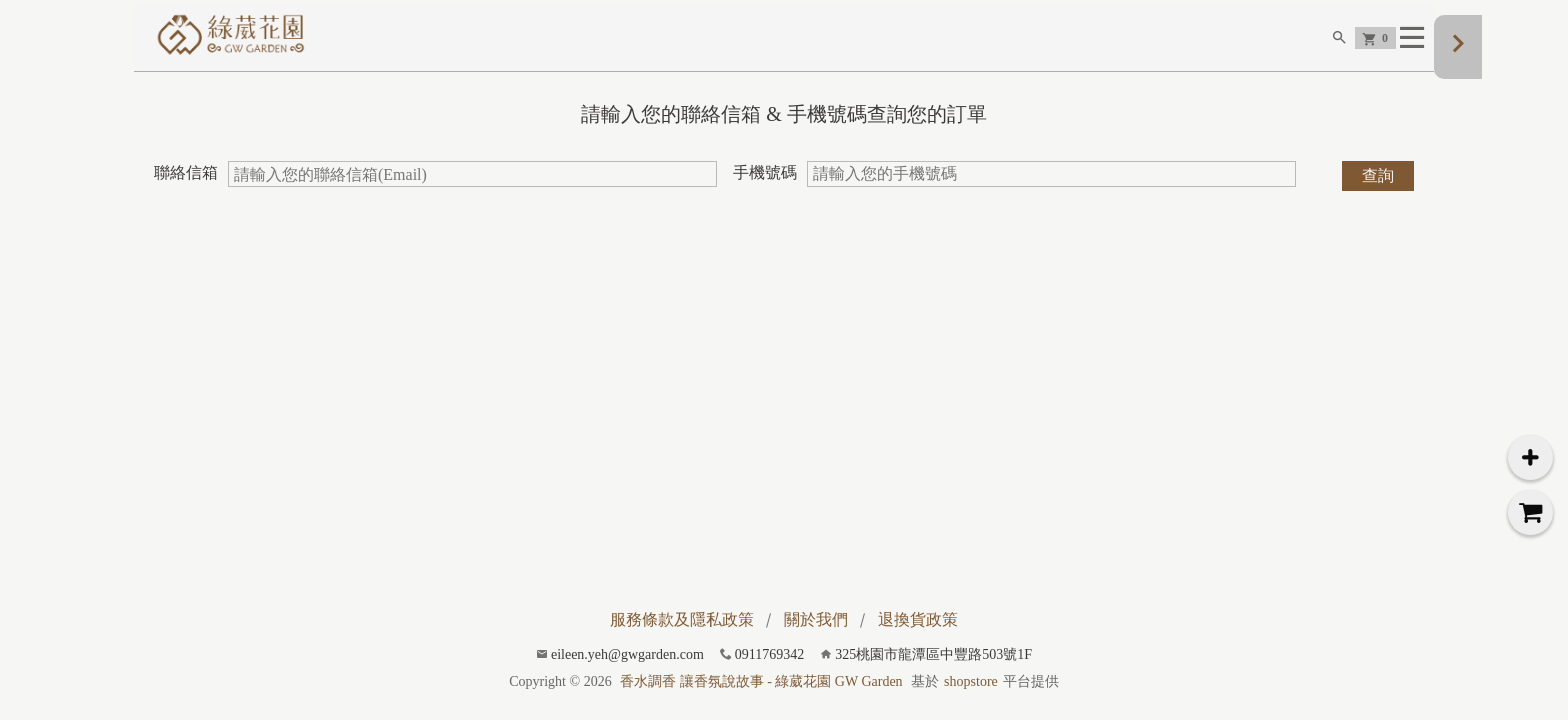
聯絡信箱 (186, 199)
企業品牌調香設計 (908, 73)
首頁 (808, 73)
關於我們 (816, 619)
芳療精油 (1167, 73)
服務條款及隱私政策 (682, 619)
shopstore (971, 681)
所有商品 (1265, 73)
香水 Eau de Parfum (1051, 73)
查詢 (1378, 202)
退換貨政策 (918, 619)
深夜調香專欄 (1377, 73)
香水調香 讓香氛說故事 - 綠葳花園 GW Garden (761, 681)
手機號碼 (765, 199)
